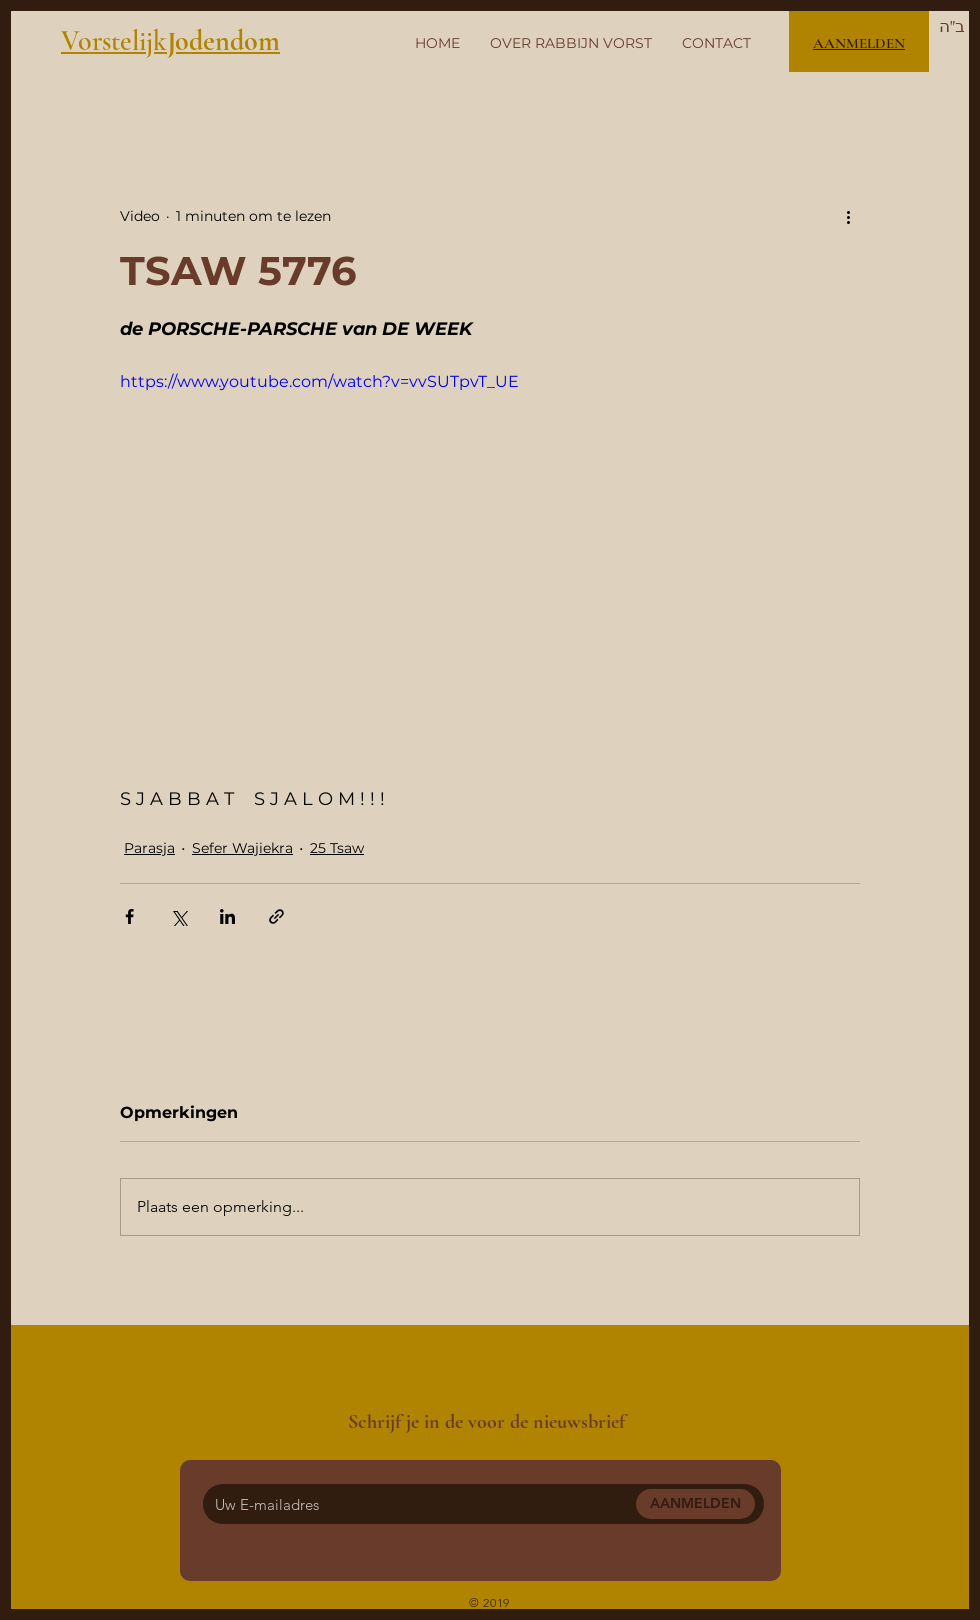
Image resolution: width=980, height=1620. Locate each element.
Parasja (149, 848)
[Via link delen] (276, 916)
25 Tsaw (337, 848)
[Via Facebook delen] (129, 916)
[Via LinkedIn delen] (227, 916)
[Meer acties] (848, 216)
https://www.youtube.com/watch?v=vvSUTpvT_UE (319, 381)
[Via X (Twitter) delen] (178, 916)
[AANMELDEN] (695, 1504)
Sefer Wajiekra (242, 848)
